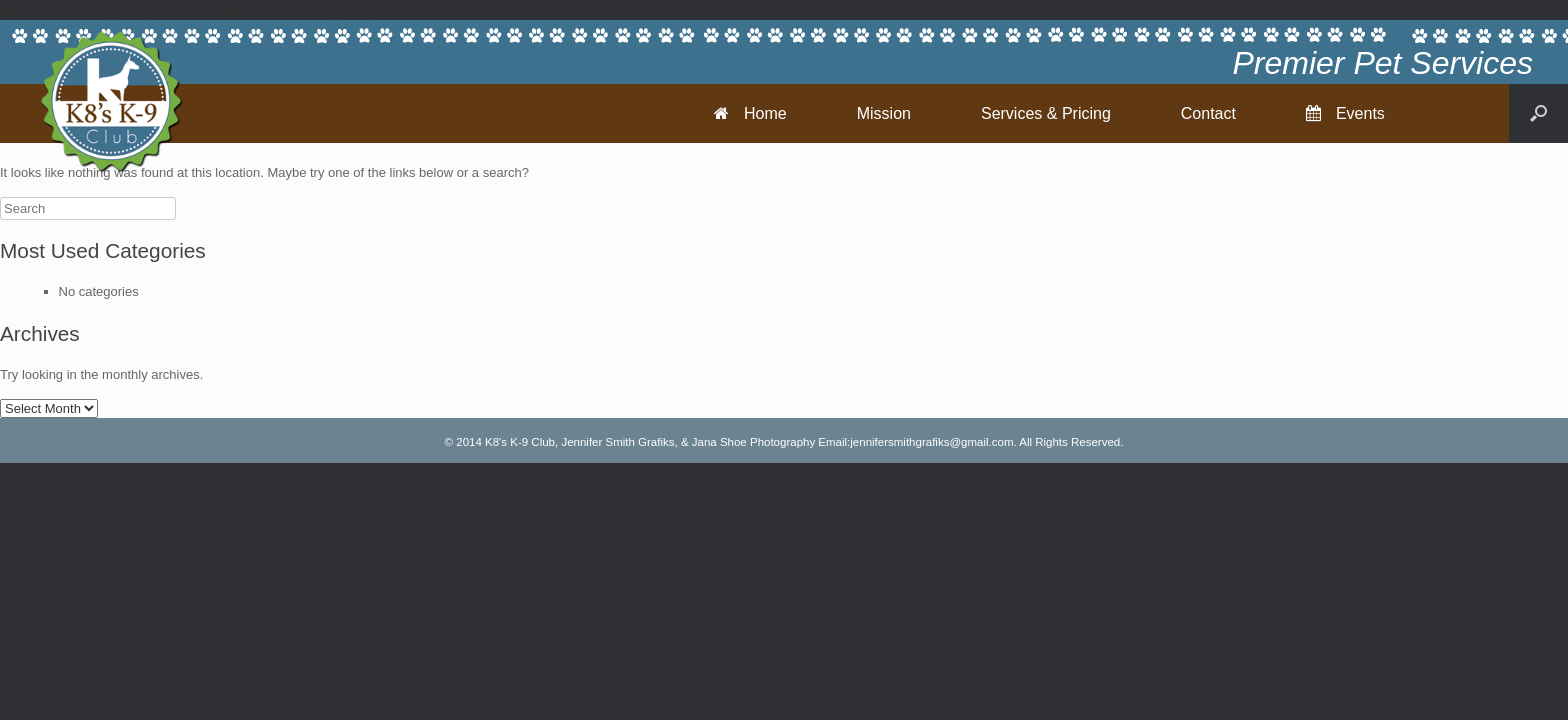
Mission (884, 113)
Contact (1208, 113)
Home (750, 113)
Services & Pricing (1046, 113)
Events (1345, 113)
